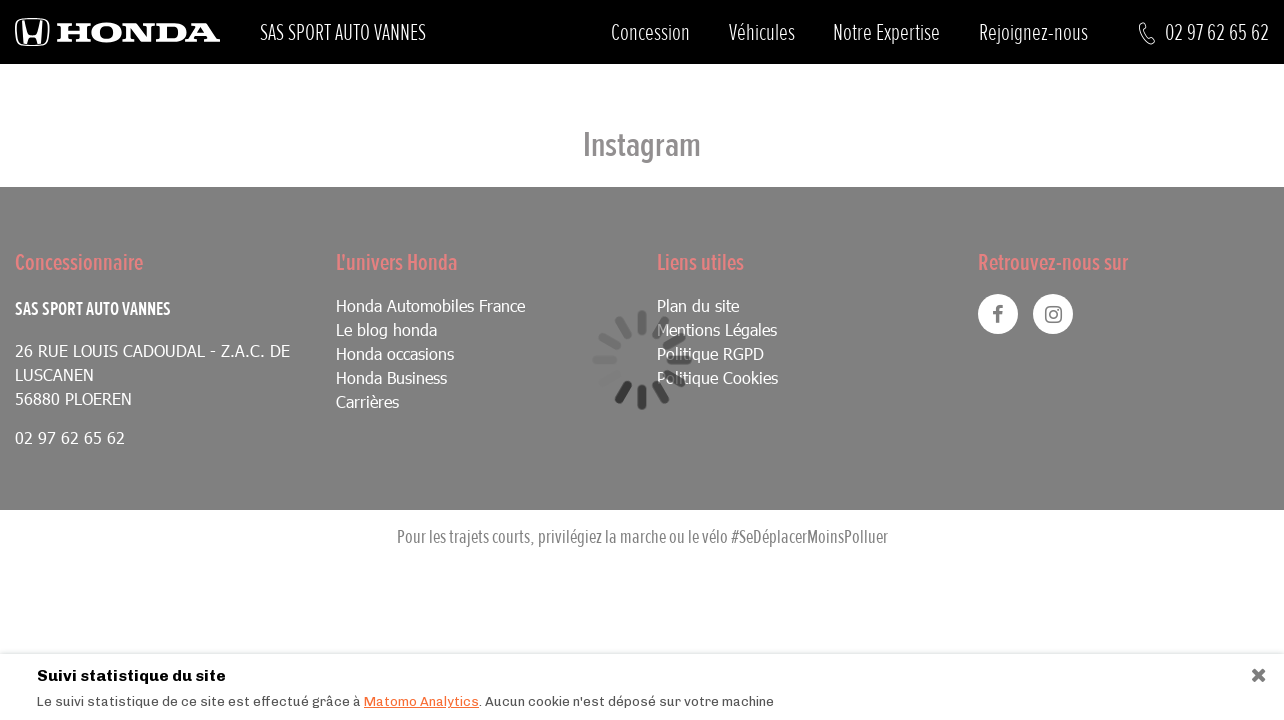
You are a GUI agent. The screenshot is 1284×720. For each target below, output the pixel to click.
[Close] (1251, 670)
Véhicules (762, 32)
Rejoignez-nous (1033, 32)
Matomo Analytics (421, 701)
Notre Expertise (886, 32)
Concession (650, 32)
